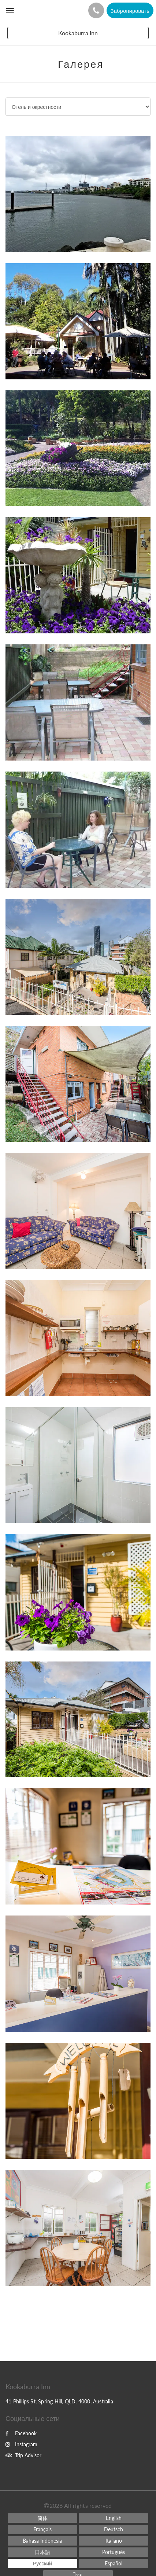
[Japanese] (42, 2552)
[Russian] (42, 2563)
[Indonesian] (42, 2541)
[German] (113, 2529)
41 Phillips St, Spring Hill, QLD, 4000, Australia (59, 2401)
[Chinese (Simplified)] (42, 2518)
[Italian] (113, 2541)
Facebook (21, 2433)
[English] (113, 2518)
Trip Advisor (23, 2455)
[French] (42, 2529)
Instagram (21, 2444)
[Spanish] (113, 2563)
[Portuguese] (113, 2552)
